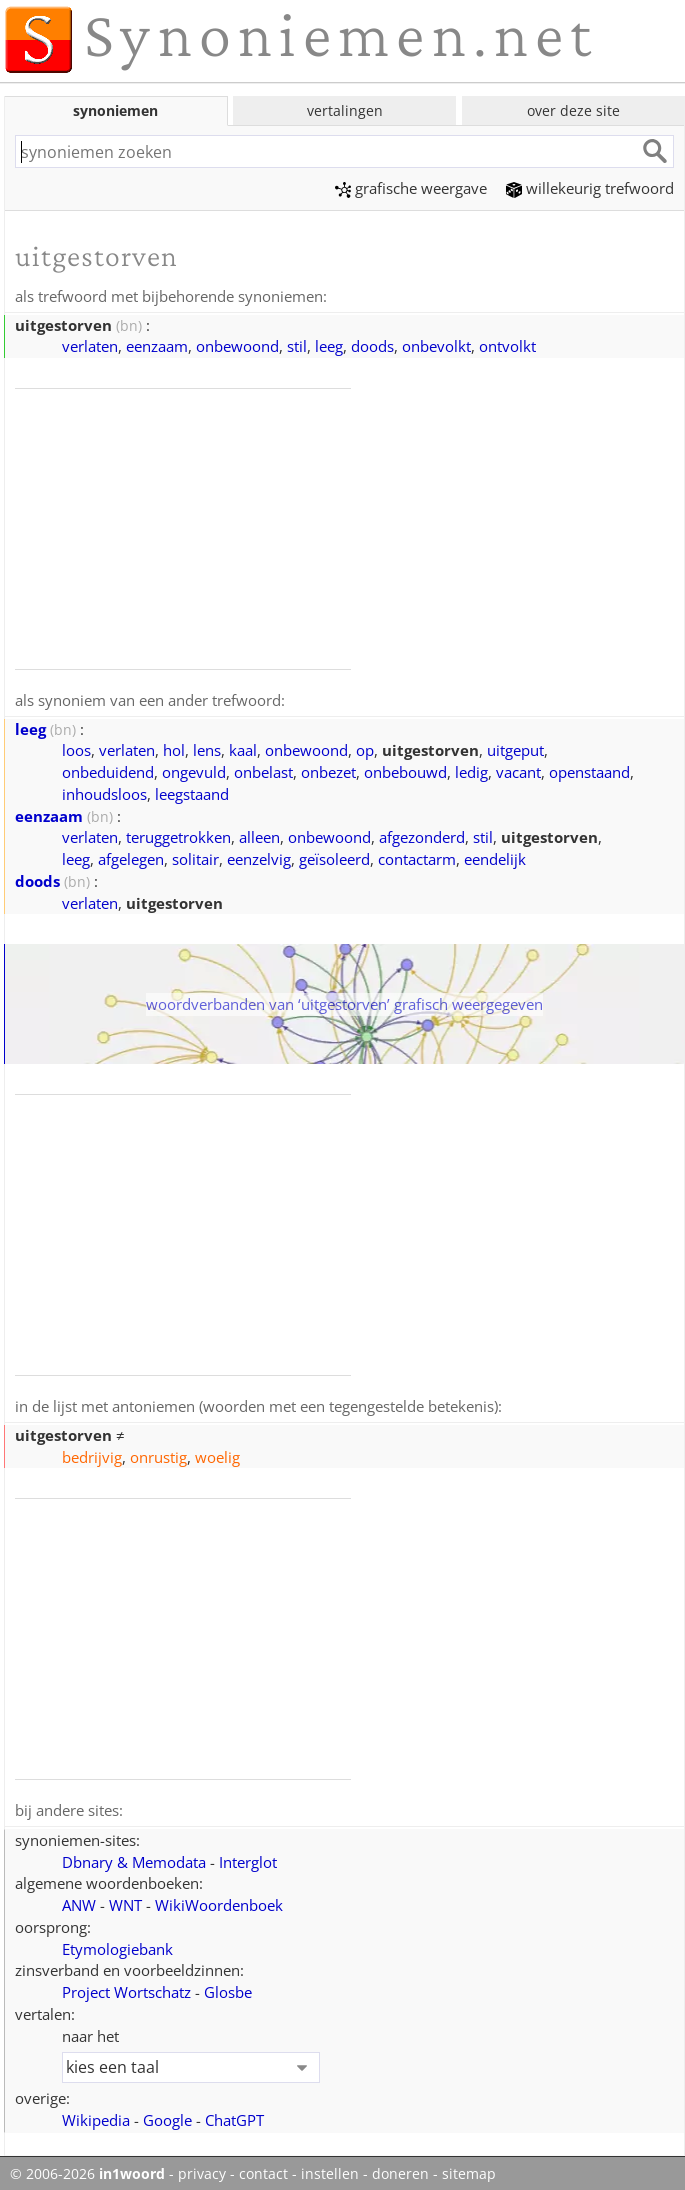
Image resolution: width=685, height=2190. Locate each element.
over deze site (573, 110)
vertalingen (345, 110)
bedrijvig (92, 1454)
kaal (243, 748)
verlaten (90, 345)
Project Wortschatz (126, 1988)
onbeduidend (108, 770)
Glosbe (228, 1988)
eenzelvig (259, 857)
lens (207, 748)
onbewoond (237, 345)
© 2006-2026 (87, 2170)
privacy (202, 2170)
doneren (400, 2170)
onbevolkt (436, 345)
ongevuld (194, 770)
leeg (329, 345)
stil (297, 345)
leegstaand (192, 792)
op (365, 748)
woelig (217, 1454)
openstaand (589, 770)
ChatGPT (234, 2116)
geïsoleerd (334, 857)
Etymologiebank (117, 1945)
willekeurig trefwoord (590, 188)
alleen (259, 835)
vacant (518, 770)
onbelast (263, 770)
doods (372, 345)
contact (263, 2170)
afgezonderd (422, 835)
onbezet (328, 770)
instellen (330, 2170)
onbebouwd (405, 770)
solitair (195, 857)
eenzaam (157, 345)
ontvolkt (507, 345)
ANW (79, 1901)
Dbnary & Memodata (134, 1858)
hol (174, 748)
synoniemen (115, 110)
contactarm (417, 857)
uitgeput (515, 748)
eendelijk (495, 857)
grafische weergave (411, 188)
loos (76, 748)
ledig (471, 770)
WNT (125, 1901)
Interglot (248, 1858)
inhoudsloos (104, 792)
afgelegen (131, 857)
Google (167, 2116)
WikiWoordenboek (219, 1901)
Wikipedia (96, 2116)
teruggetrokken (178, 835)
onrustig (158, 1454)
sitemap (469, 2170)
